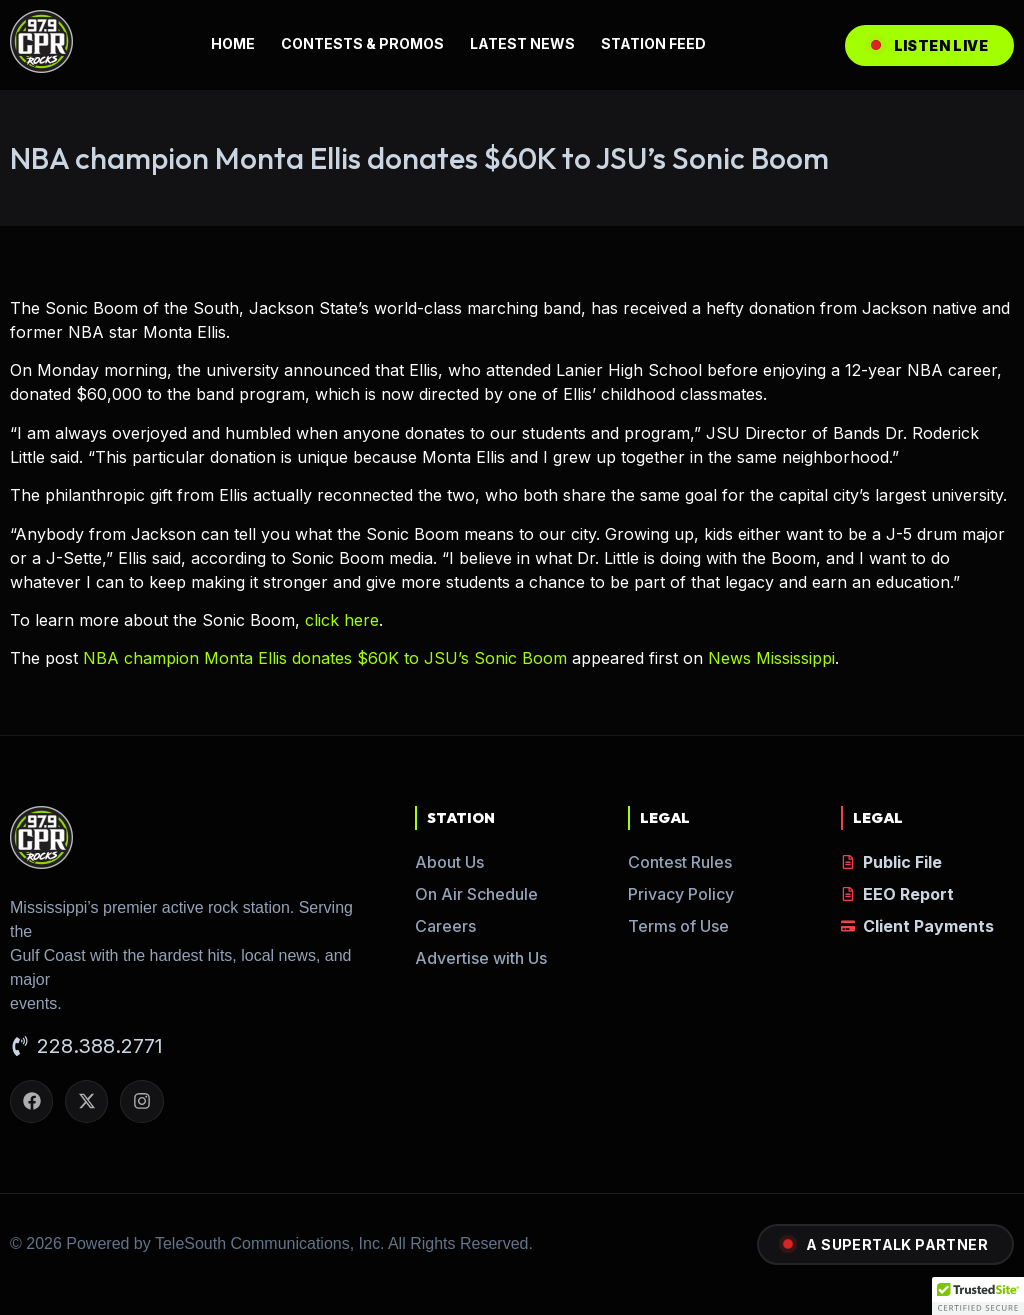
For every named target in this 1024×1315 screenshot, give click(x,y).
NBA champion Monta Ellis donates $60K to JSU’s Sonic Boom (325, 658)
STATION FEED (653, 43)
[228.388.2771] (20, 1047)
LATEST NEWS (522, 43)
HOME (233, 43)
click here (342, 620)
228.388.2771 (100, 1046)
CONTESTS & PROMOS (362, 43)
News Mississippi (771, 658)
